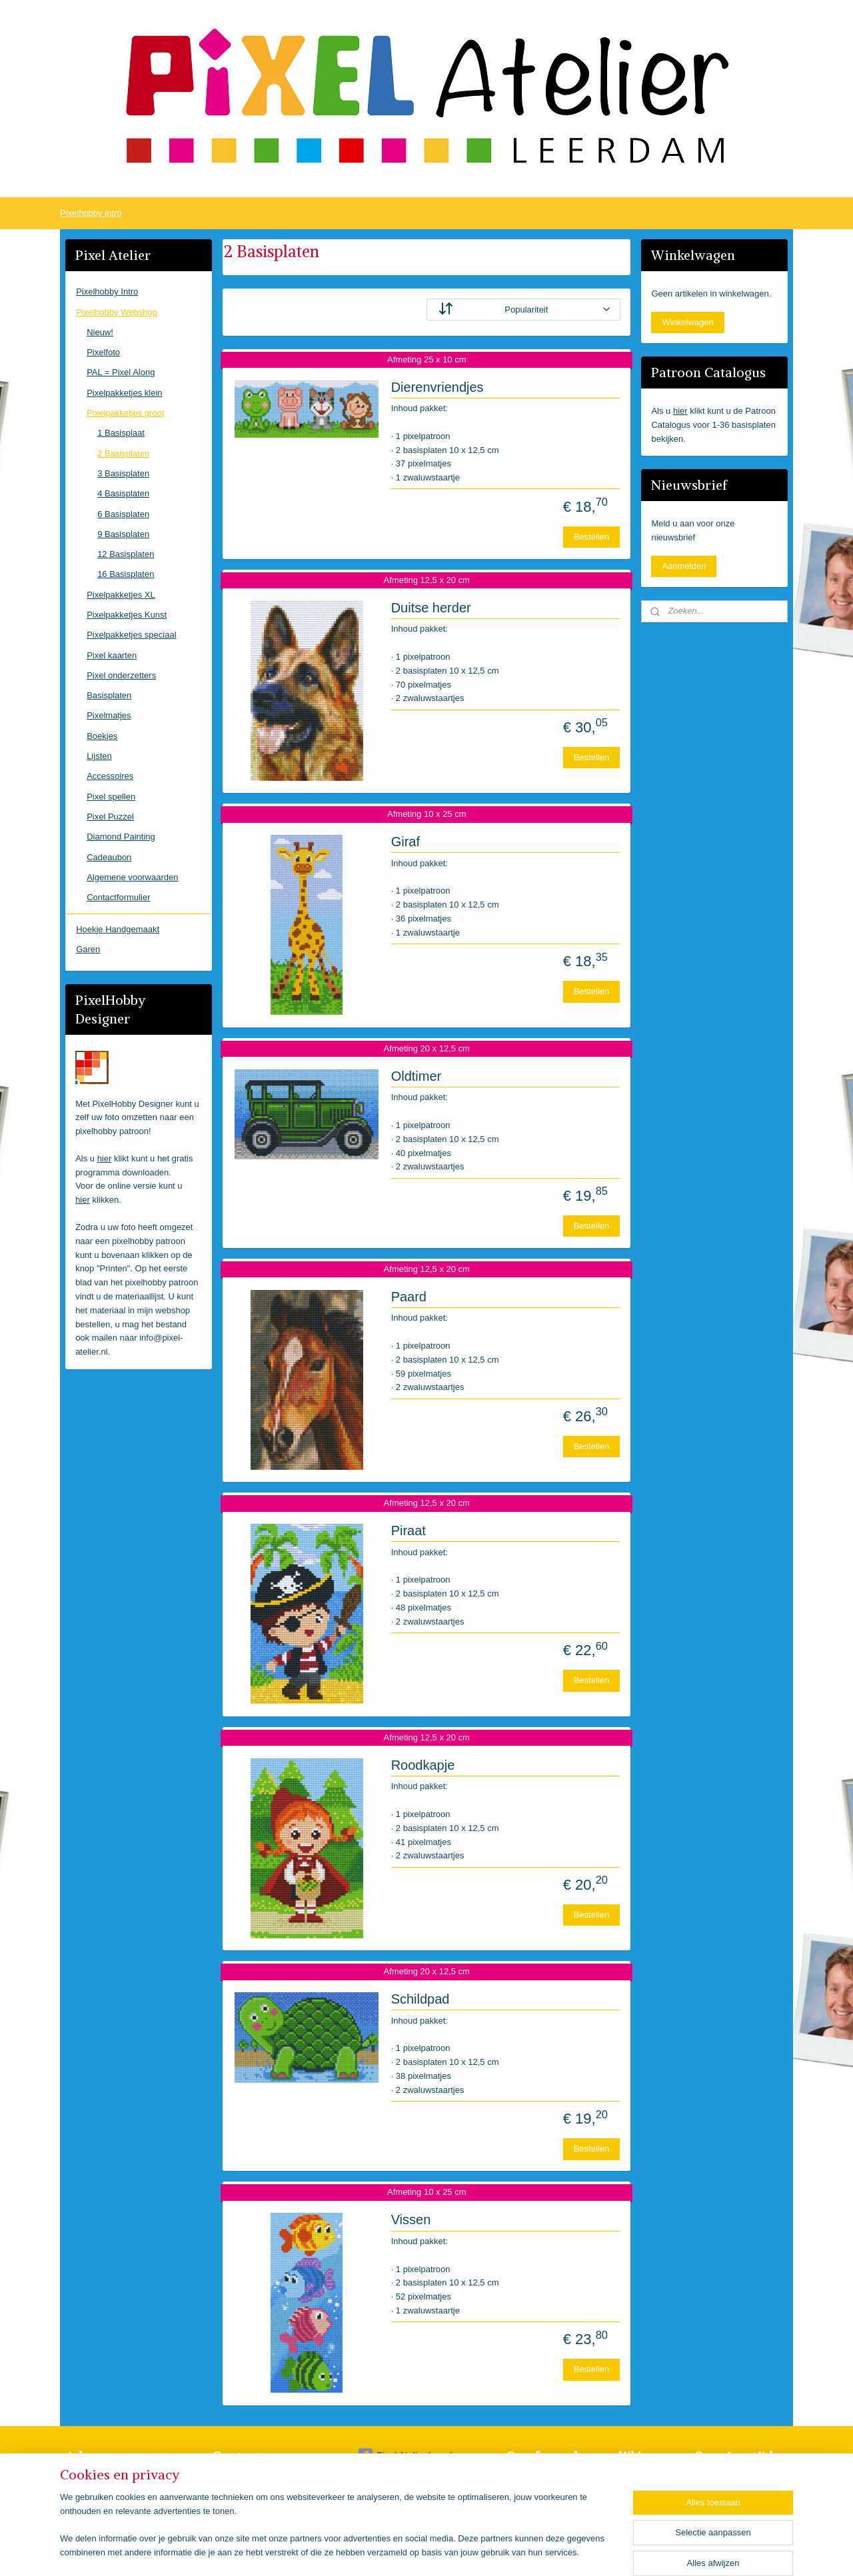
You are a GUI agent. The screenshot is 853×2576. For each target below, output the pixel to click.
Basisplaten (109, 695)
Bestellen (590, 537)
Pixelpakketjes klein (124, 393)
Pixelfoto (103, 352)
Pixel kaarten (112, 655)
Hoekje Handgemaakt (117, 929)
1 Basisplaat (121, 433)
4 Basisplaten (123, 493)
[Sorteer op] (523, 309)
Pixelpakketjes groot (125, 413)
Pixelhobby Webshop (116, 312)
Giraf (405, 841)
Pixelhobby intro (91, 213)
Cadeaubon (109, 857)
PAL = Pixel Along (121, 372)
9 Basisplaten (123, 534)
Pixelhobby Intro (107, 292)
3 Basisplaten (123, 473)
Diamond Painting (121, 837)
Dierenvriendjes (437, 387)
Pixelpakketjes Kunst (127, 615)
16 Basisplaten (125, 574)
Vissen (410, 2219)
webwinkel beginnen (465, 2551)
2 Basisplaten (123, 453)
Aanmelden (684, 566)
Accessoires (110, 776)
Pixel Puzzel (110, 817)
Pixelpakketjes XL (121, 595)
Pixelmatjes (109, 715)
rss (421, 2551)
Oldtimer (416, 1076)
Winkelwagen (687, 322)
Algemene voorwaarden (132, 877)
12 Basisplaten (125, 554)
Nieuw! (100, 332)
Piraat (408, 1530)
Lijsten (99, 756)
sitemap (398, 2551)
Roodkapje (422, 1765)
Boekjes (102, 736)
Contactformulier (118, 897)
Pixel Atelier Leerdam (411, 2455)
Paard (408, 1296)
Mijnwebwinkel (568, 2551)
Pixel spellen (111, 797)
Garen (88, 949)
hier (104, 1158)
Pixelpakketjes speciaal (131, 635)
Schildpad (420, 1999)
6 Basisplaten (123, 514)
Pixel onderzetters (121, 675)
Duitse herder (430, 607)
